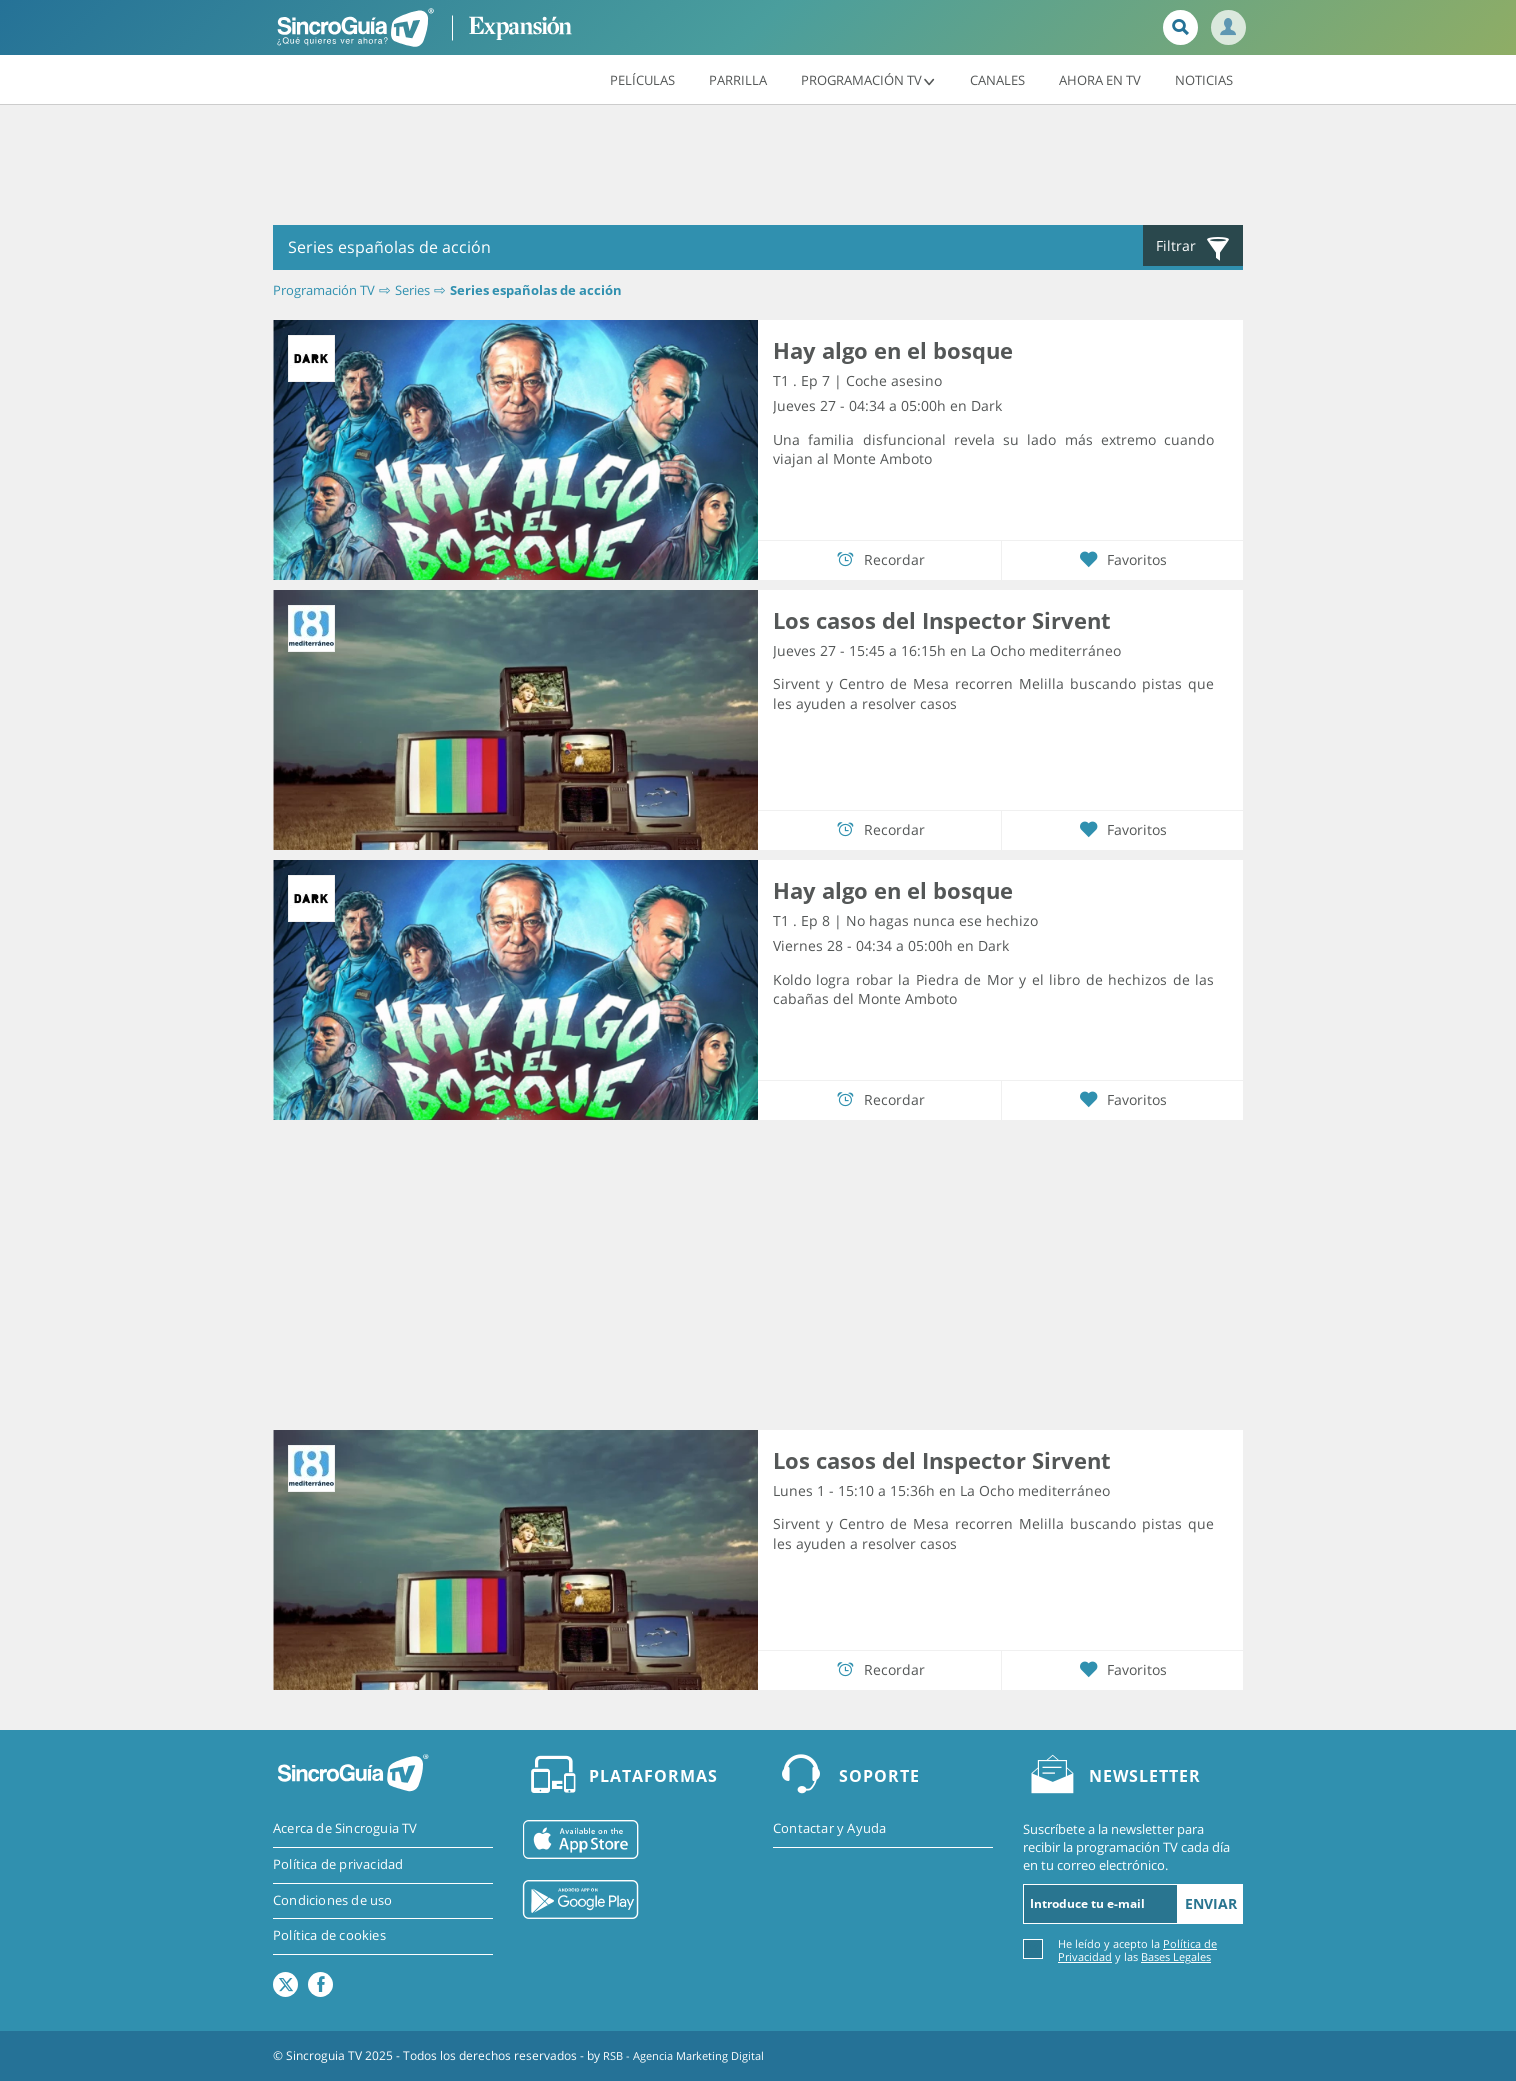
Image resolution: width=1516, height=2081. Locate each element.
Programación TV (868, 79)
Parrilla (738, 79)
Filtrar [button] (1193, 247)
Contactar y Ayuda (829, 1829)
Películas (642, 79)
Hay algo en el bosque (893, 350)
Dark (986, 405)
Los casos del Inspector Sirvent (942, 620)
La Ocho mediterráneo (1046, 649)
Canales (997, 79)
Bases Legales (1176, 1956)
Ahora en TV (1100, 79)
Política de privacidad (338, 1865)
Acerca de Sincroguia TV (345, 1829)
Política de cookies (329, 1937)
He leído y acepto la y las (1137, 1949)
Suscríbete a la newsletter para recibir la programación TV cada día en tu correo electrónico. (1126, 1847)
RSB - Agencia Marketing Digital (691, 2055)
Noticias (1204, 79)
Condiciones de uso (333, 1901)
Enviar (1211, 1903)
